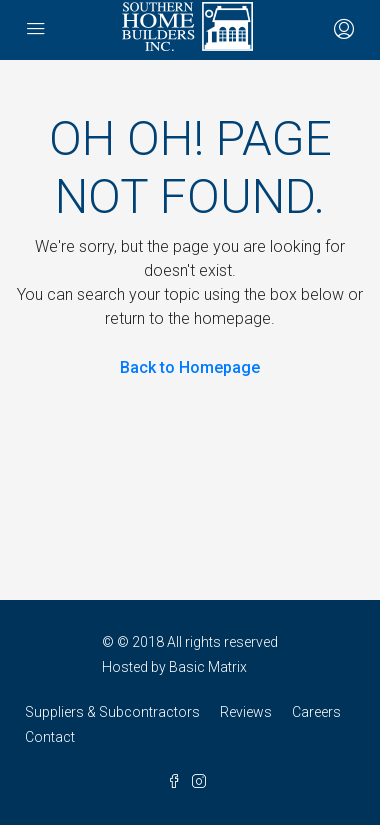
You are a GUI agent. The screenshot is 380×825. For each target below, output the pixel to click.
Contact (50, 737)
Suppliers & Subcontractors (112, 712)
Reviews (246, 712)
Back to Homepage (190, 367)
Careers (316, 712)
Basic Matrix (208, 667)
